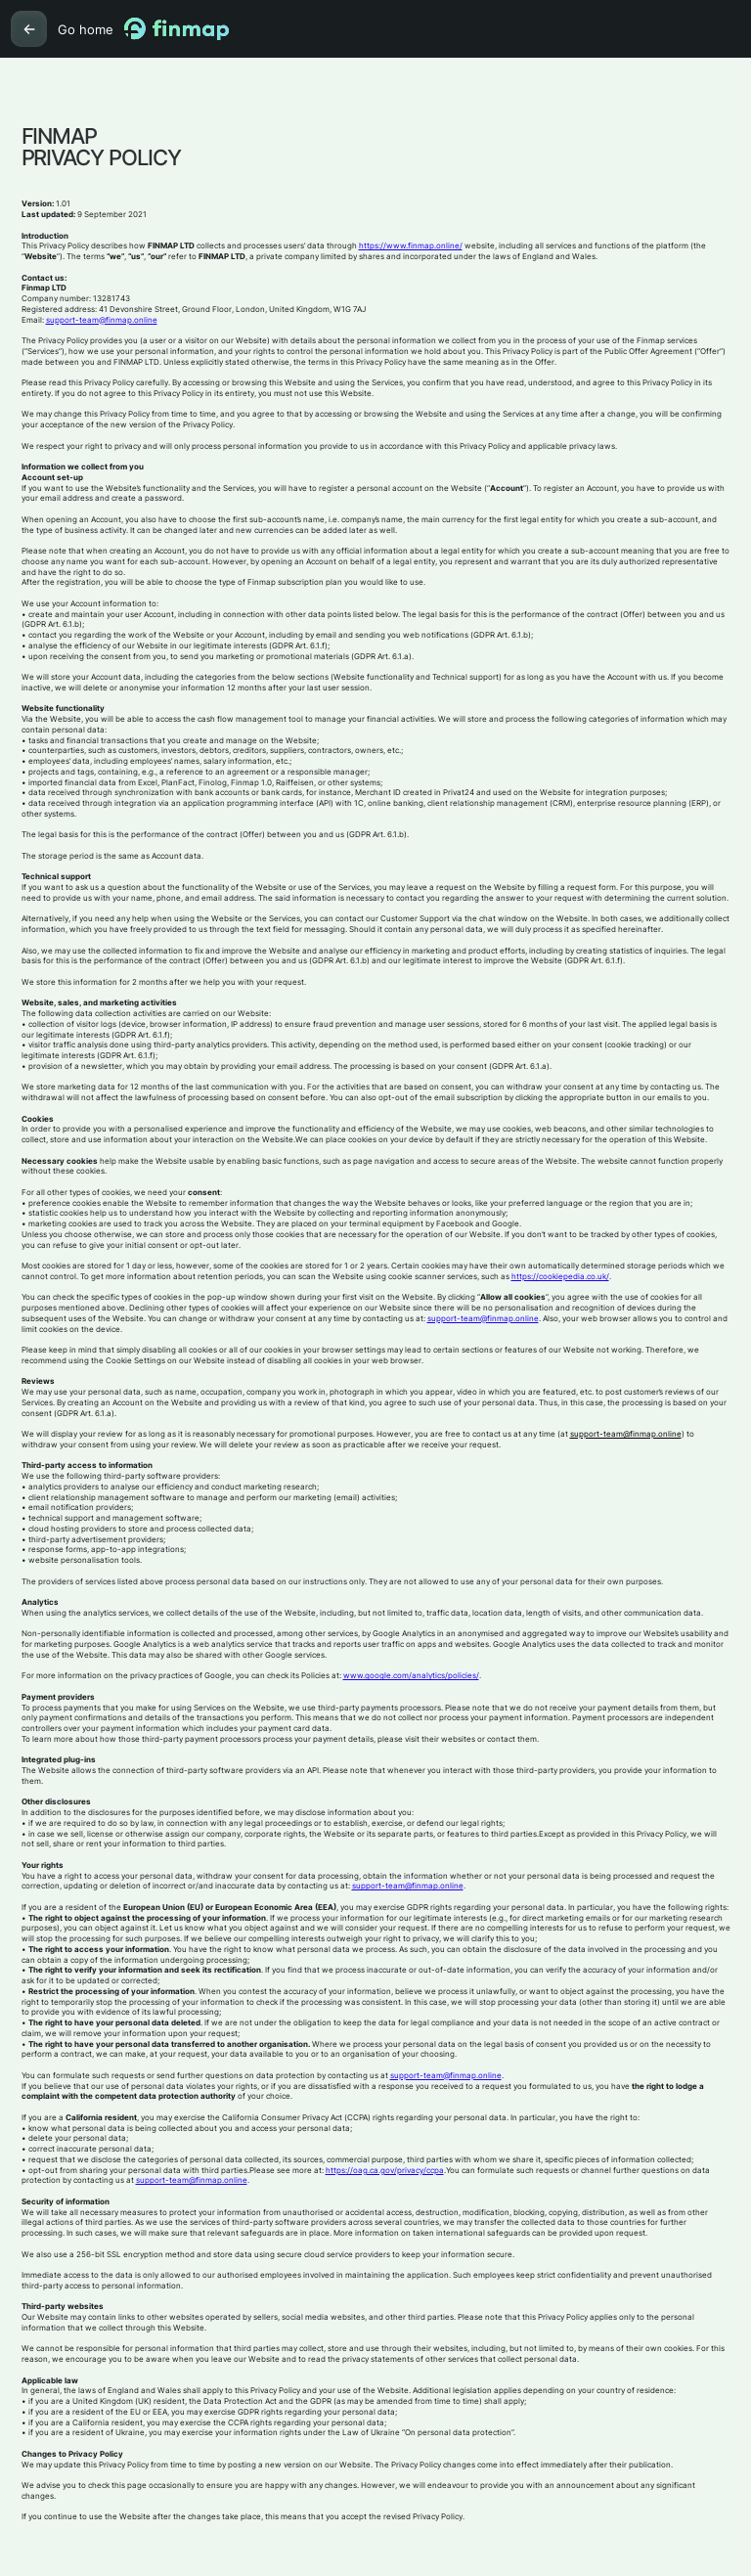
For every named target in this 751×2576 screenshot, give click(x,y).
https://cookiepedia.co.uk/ (560, 1276)
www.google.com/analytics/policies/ (411, 1675)
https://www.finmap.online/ (411, 246)
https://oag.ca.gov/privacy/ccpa (385, 2170)
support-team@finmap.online (101, 320)
